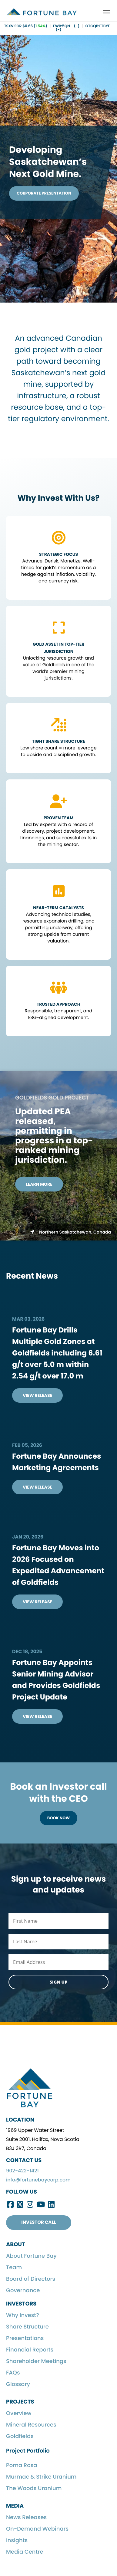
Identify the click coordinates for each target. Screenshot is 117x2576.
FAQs (13, 2373)
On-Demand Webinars (37, 2529)
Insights (17, 2540)
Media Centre (24, 2552)
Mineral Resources (31, 2425)
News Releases (26, 2517)
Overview (19, 2413)
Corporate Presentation (44, 193)
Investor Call (38, 2222)
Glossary (18, 2384)
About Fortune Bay (31, 2256)
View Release (37, 1395)
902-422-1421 (22, 2170)
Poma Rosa (21, 2465)
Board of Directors (30, 2279)
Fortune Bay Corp (41, 12)
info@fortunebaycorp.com (38, 2179)
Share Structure (27, 2327)
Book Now (58, 1818)
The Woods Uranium (34, 2488)
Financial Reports (29, 2350)
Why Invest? (22, 2315)
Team (14, 2267)
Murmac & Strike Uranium (41, 2477)
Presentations (25, 2338)
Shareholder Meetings (36, 2361)
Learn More (39, 1184)
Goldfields (20, 2436)
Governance (23, 2290)
